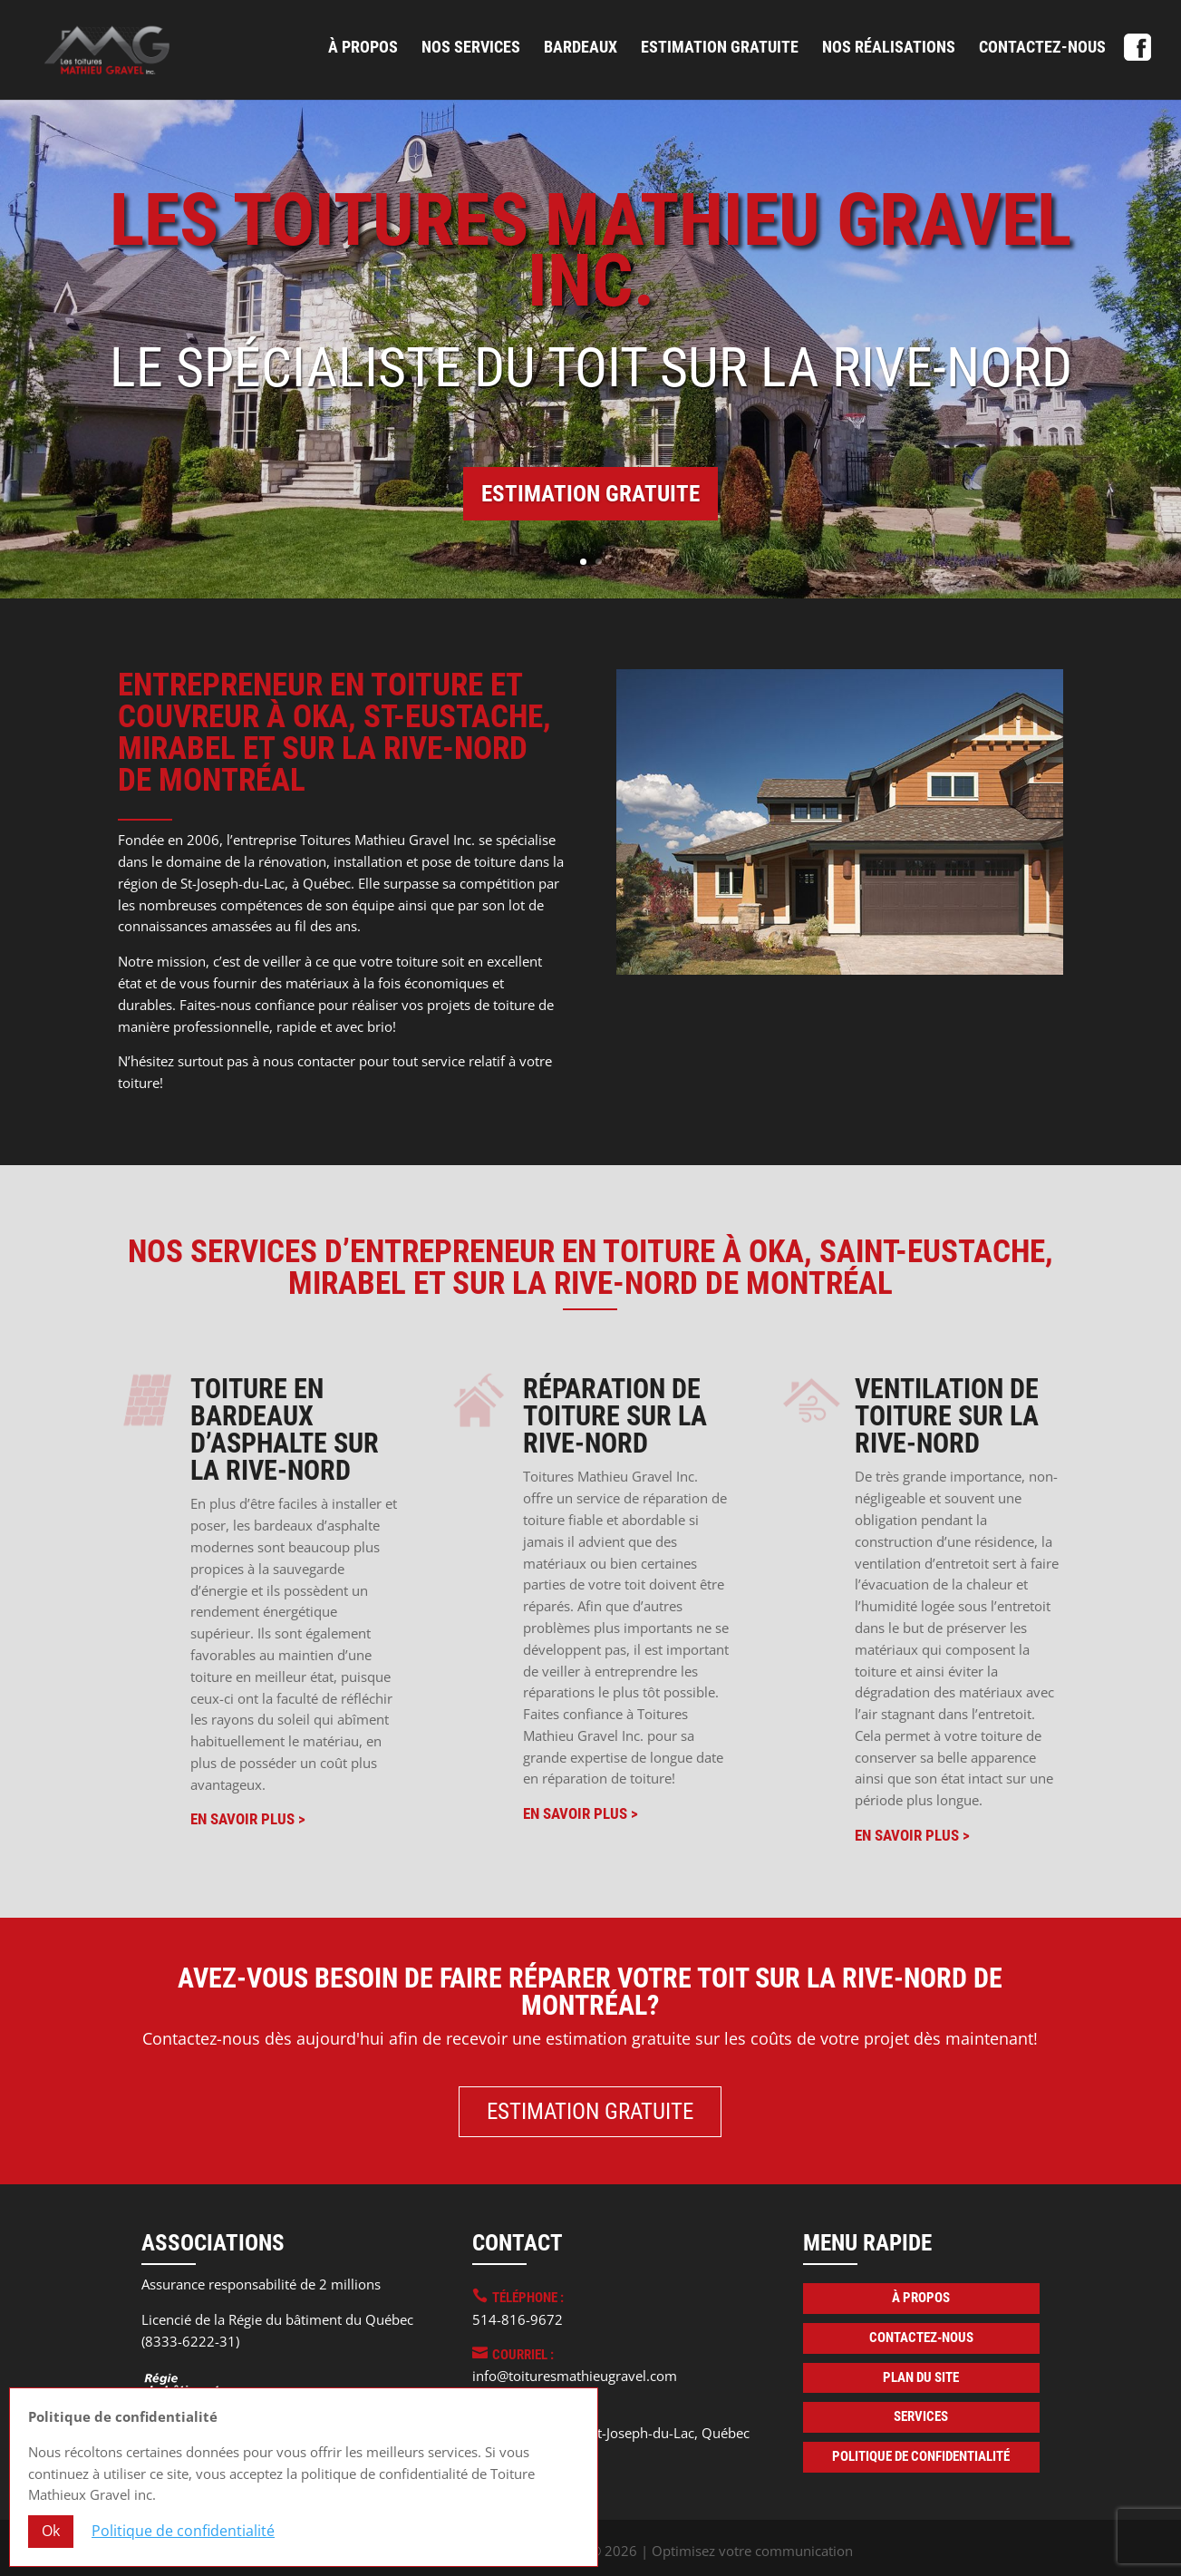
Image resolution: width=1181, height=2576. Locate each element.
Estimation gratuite (720, 48)
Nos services (470, 48)
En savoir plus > (247, 1819)
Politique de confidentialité (921, 2456)
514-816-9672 (517, 2319)
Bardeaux (580, 48)
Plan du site (921, 2377)
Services (921, 2416)
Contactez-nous (1042, 48)
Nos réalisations (888, 48)
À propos (363, 48)
